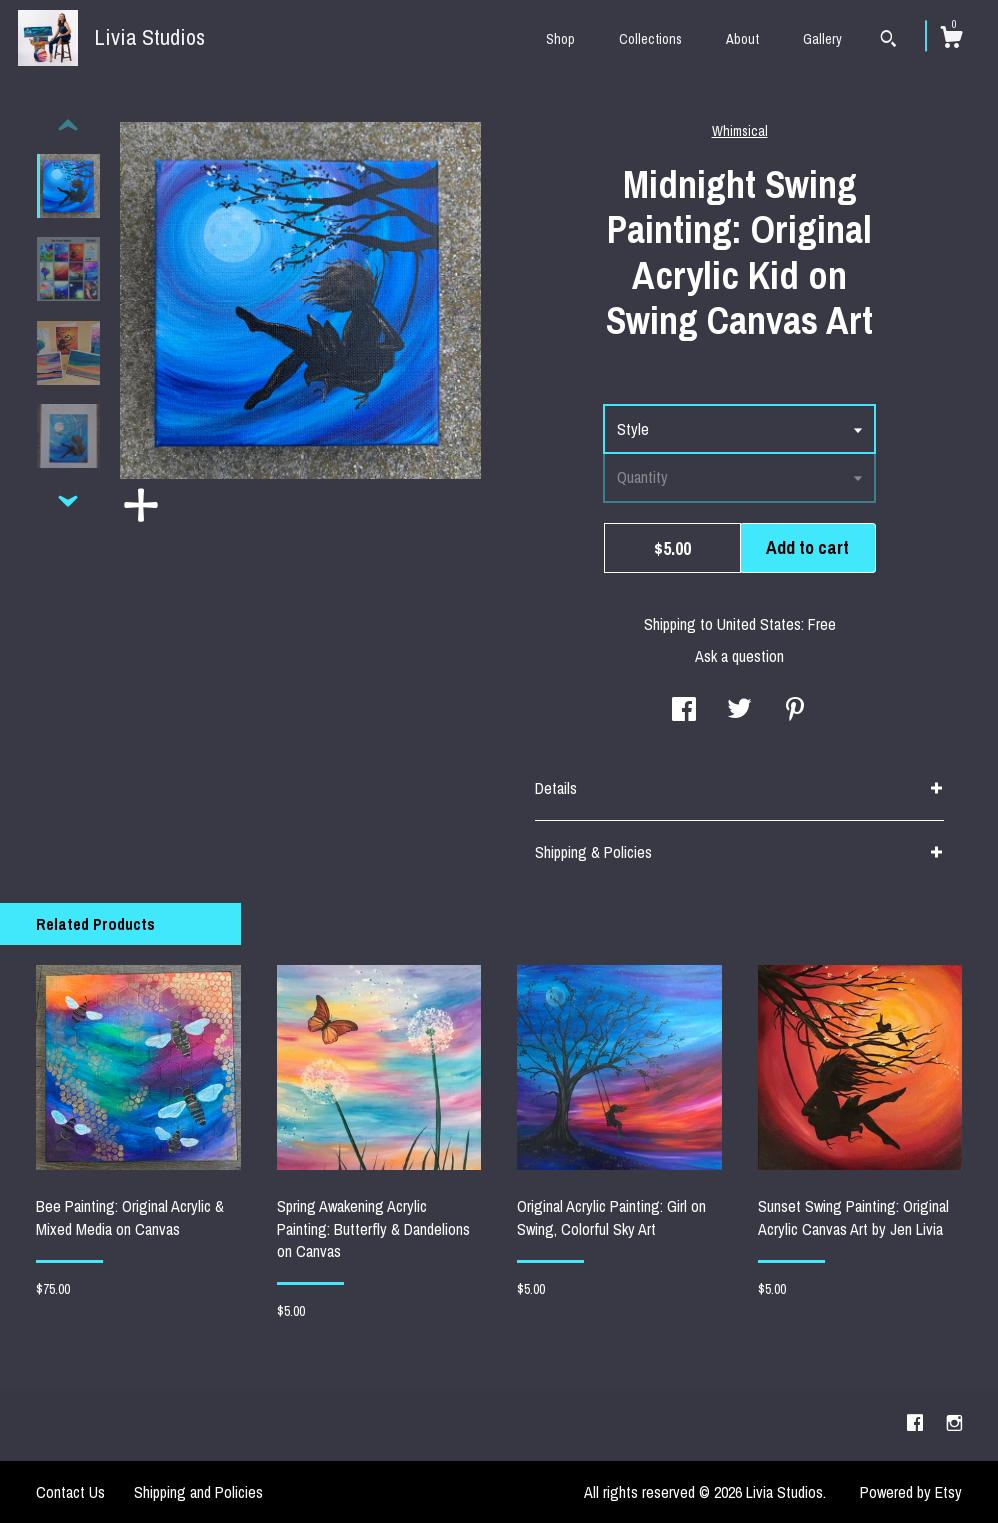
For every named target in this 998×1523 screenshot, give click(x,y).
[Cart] (951, 40)
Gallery (822, 39)
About (742, 39)
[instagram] (954, 1423)
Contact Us (70, 1492)
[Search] (888, 41)
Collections (650, 39)
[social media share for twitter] (739, 711)
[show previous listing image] (68, 126)
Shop (560, 39)
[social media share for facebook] (684, 711)
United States (759, 624)
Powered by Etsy (911, 1492)
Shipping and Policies (198, 1492)
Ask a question (739, 656)
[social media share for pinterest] (795, 711)
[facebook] (917, 1423)
